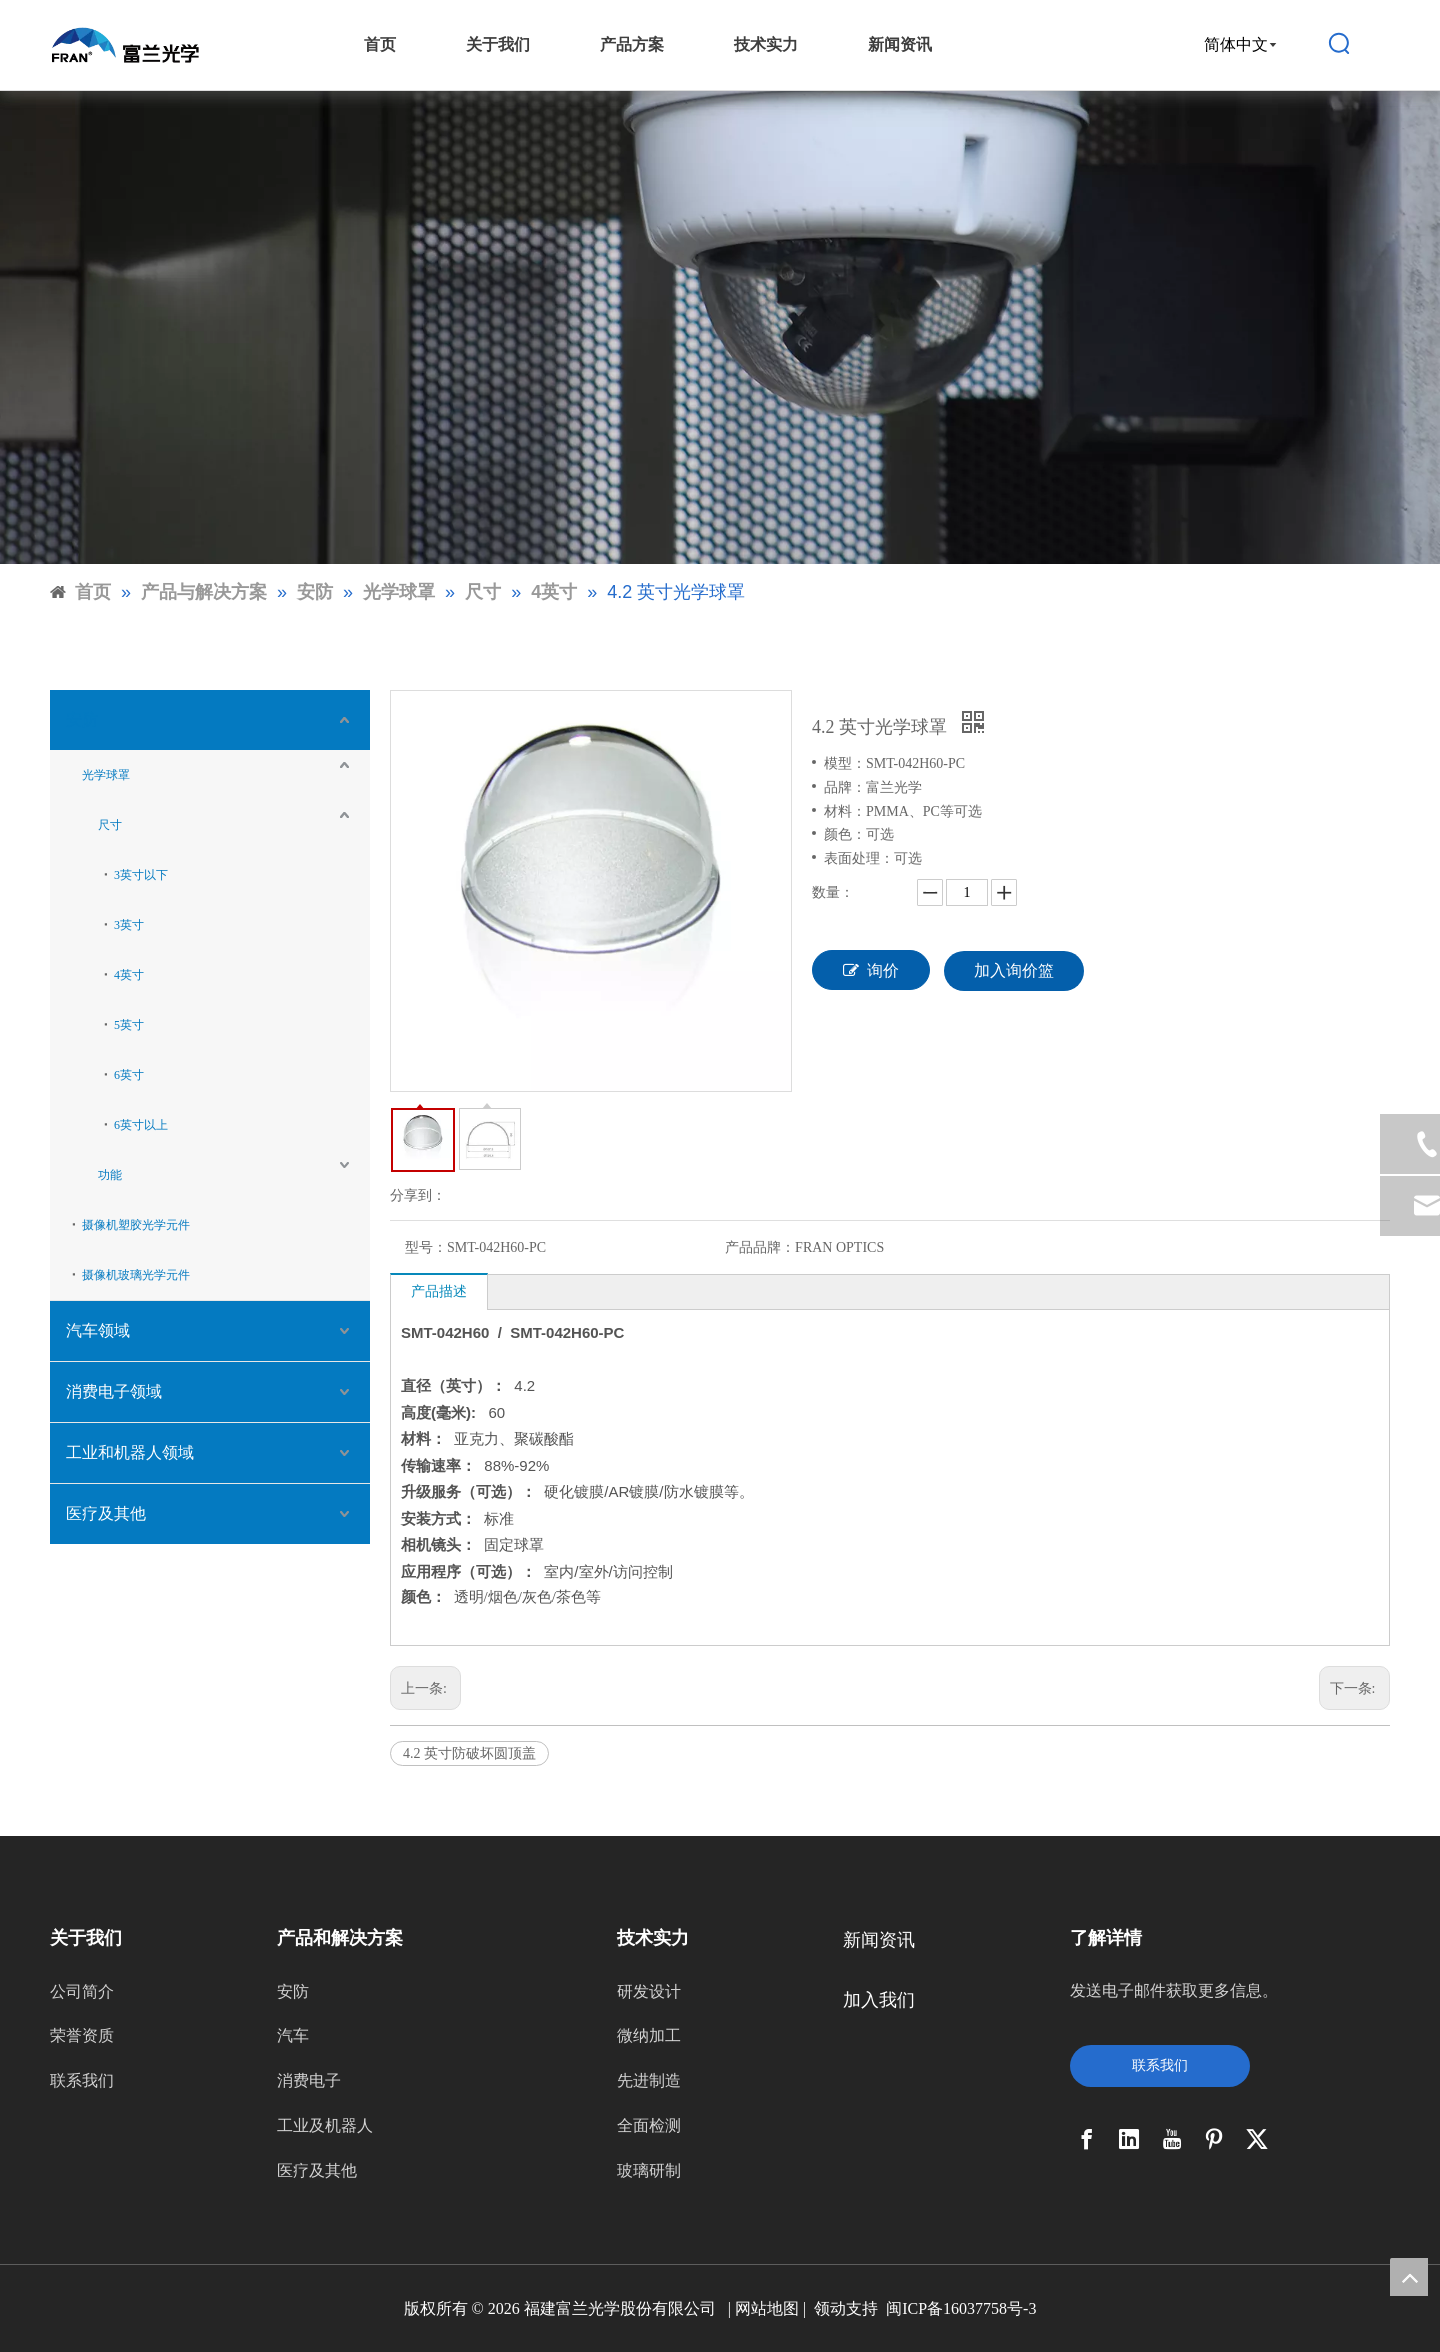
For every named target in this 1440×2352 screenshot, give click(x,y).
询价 (871, 970)
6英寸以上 (141, 1125)
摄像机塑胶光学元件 (136, 1225)
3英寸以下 (141, 875)
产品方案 (632, 44)
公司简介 (82, 1991)
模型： (845, 763)
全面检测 (649, 2125)
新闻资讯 (900, 44)
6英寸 (129, 1075)
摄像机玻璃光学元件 (136, 1275)
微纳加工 (649, 2035)
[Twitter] (1257, 2139)
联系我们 (82, 2080)
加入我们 (879, 2000)
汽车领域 (98, 1330)
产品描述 (439, 1291)
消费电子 (309, 2080)
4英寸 (129, 975)
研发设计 (649, 1991)
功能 (110, 1175)
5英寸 (129, 1025)
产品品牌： (760, 1247)
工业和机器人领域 (130, 1452)
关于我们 (498, 44)
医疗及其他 (106, 1513)
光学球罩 (106, 775)
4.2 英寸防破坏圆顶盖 (469, 1753)
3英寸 (129, 925)
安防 (82, 719)
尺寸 (110, 825)
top (1409, 2277)
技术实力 (766, 44)
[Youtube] (1172, 2139)
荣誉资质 (82, 2035)
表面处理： (859, 858)
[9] (720, 327)
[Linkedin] (1129, 2139)
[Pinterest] (1214, 2139)
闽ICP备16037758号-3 (961, 2308)
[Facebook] (1087, 2139)
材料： (845, 811)
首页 (380, 44)
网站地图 (767, 2308)
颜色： (845, 834)
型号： (426, 1247)
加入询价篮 (1014, 970)
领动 (830, 2308)
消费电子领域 (114, 1391)
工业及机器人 (325, 2125)
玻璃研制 (649, 2170)
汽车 (293, 2035)
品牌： (845, 787)
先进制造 (649, 2080)
